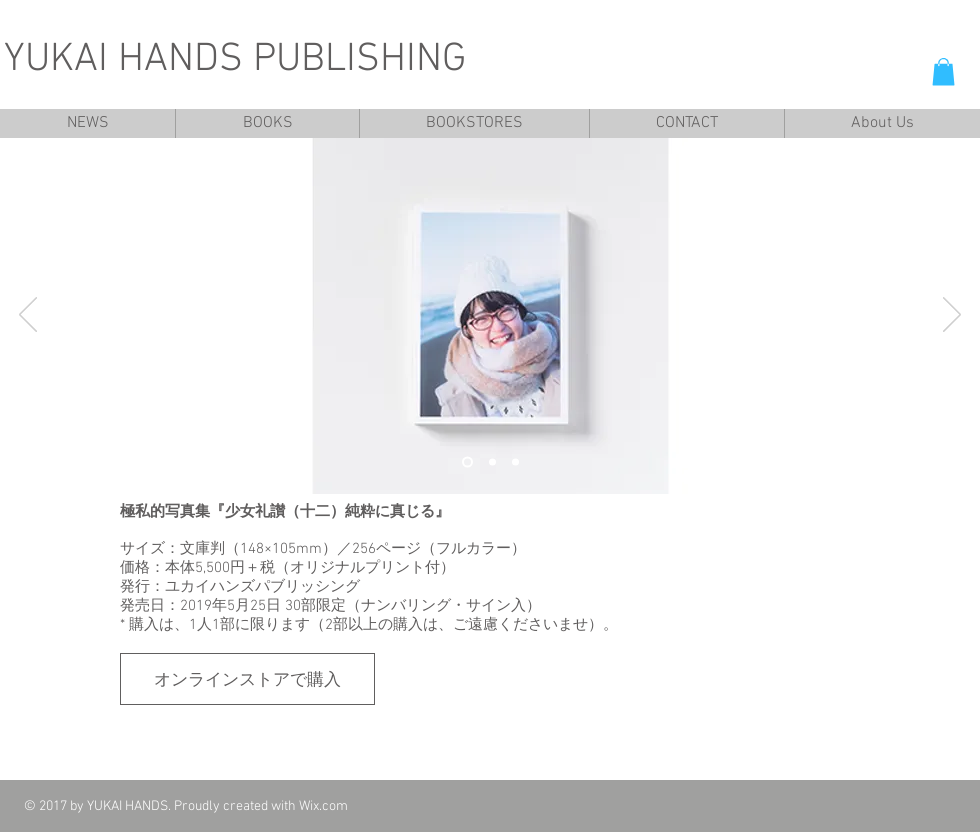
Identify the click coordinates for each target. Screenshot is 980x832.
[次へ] (952, 316)
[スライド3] (515, 462)
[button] (943, 71)
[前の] (28, 316)
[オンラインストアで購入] (247, 679)
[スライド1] (467, 462)
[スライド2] (492, 462)
